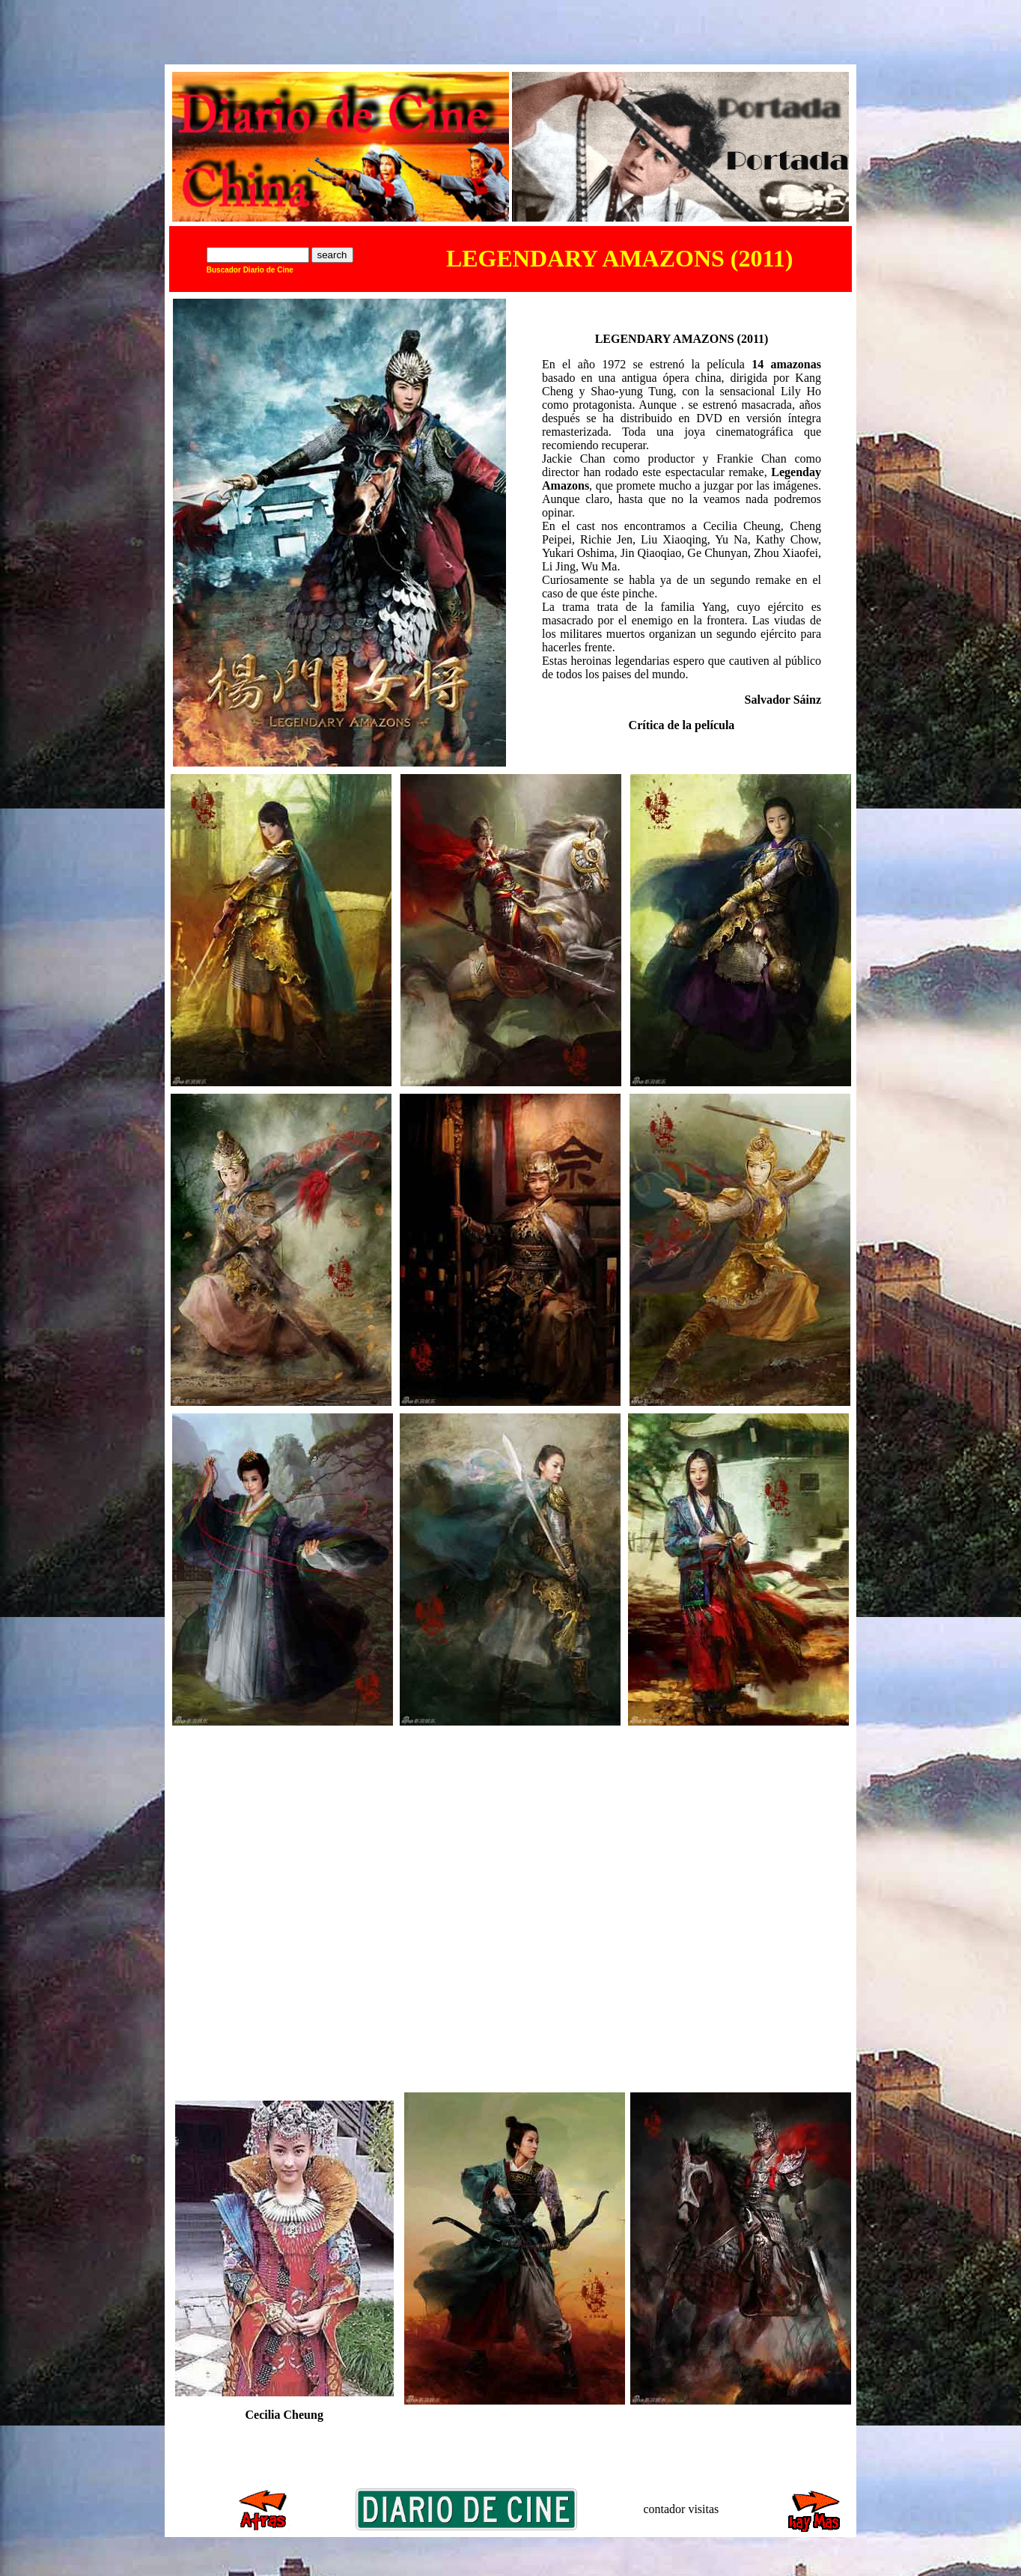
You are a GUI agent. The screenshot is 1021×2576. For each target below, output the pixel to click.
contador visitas (681, 2509)
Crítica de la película (682, 725)
